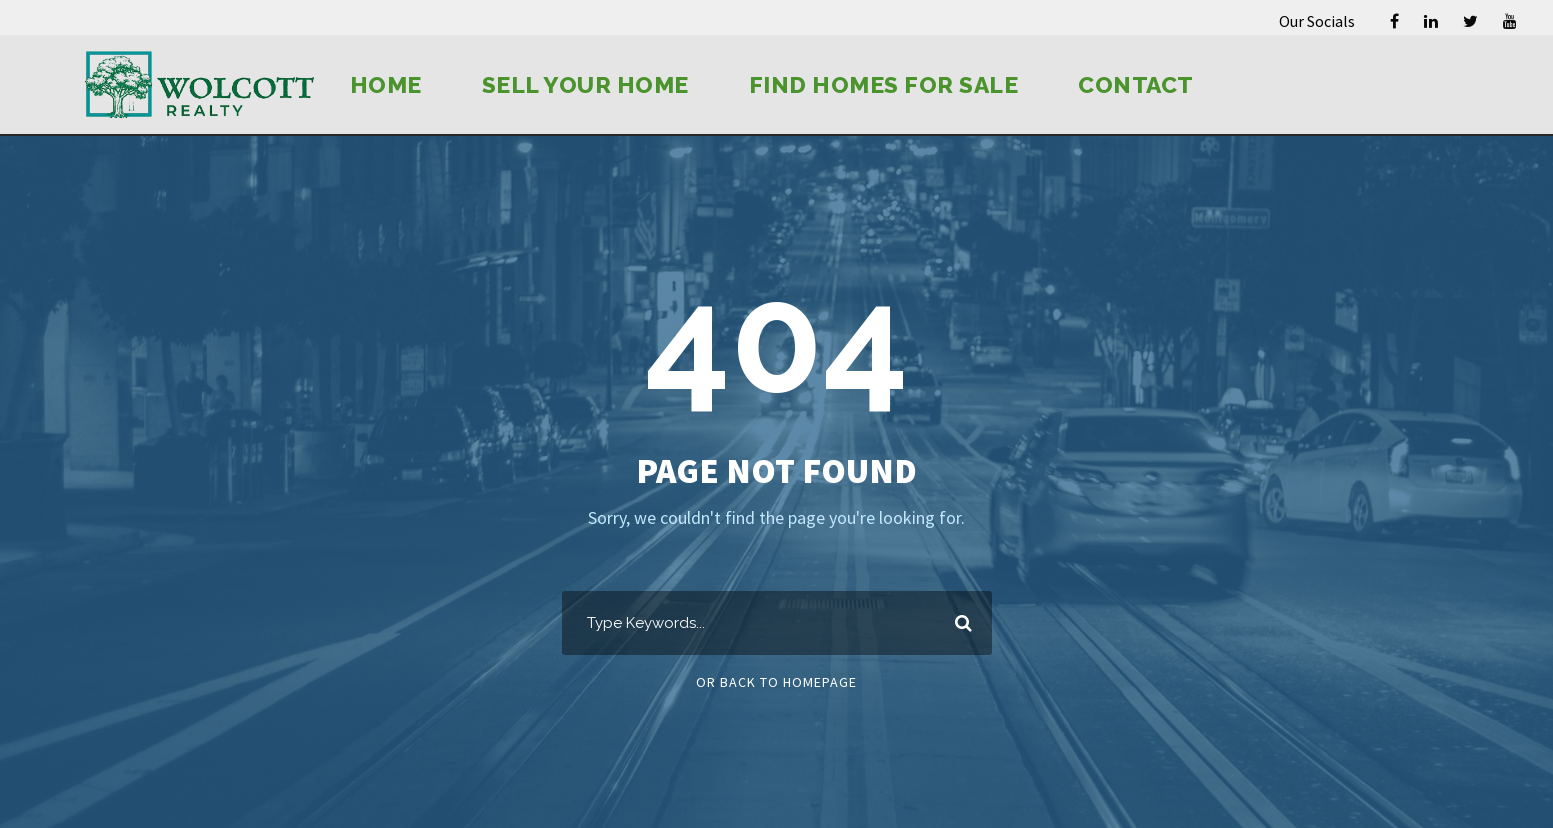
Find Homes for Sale (884, 84)
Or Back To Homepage (776, 682)
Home (386, 84)
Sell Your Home (585, 84)
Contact (1136, 84)
